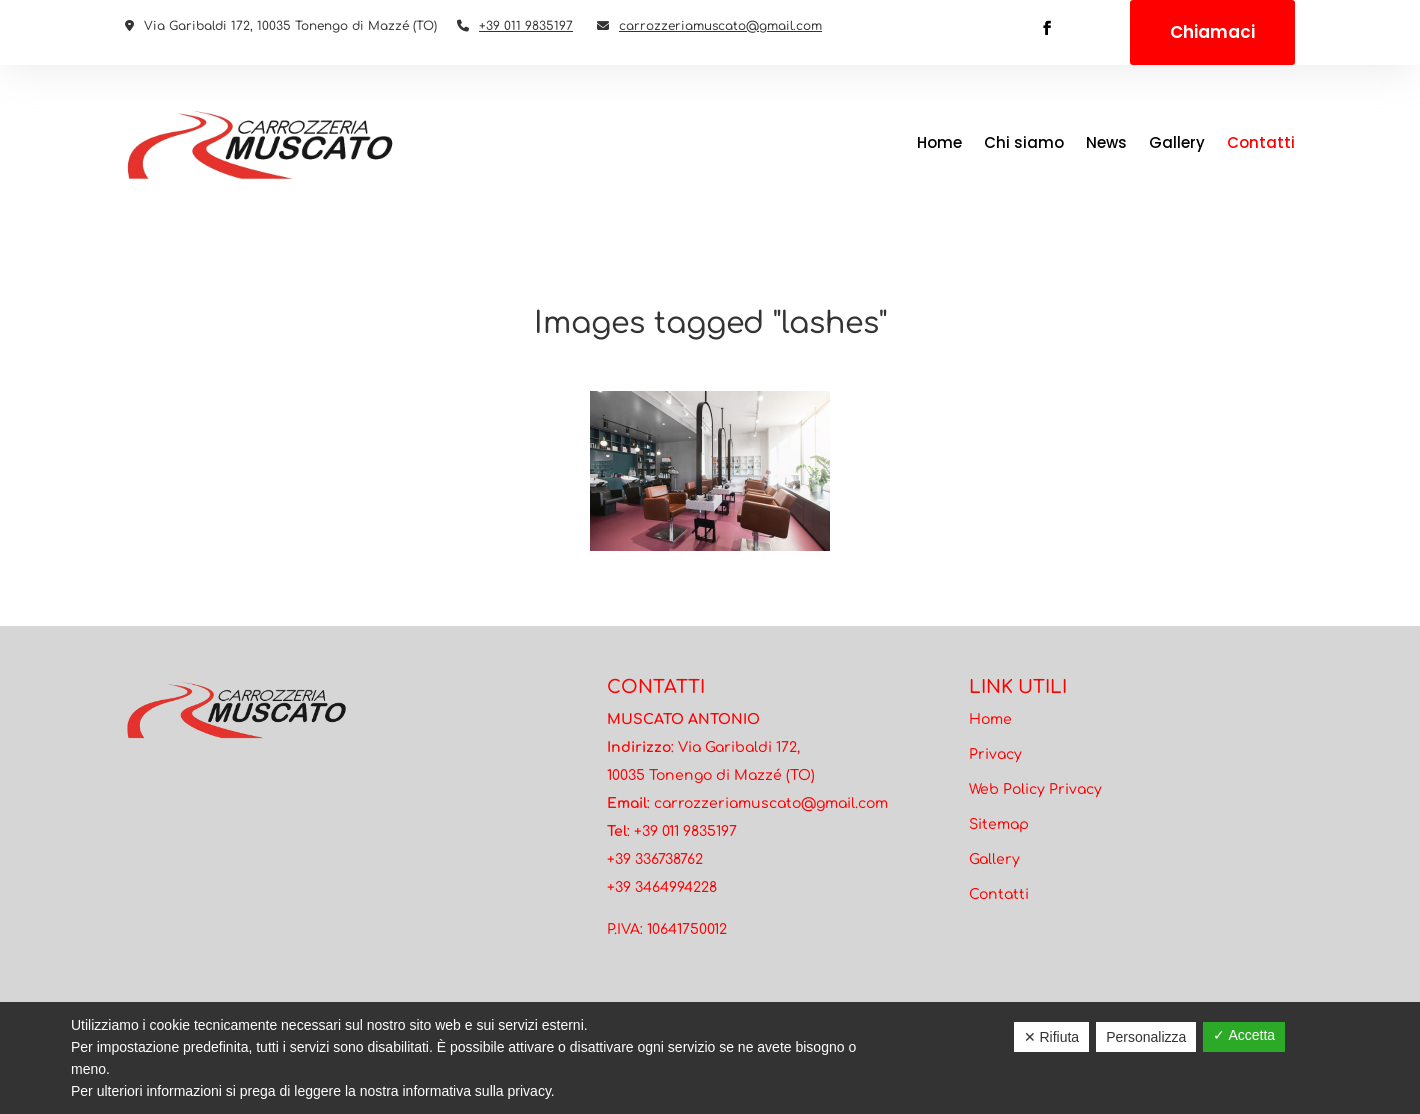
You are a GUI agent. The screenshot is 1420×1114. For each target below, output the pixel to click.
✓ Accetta (1244, 1035)
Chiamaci (1212, 32)
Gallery (1177, 142)
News (1106, 142)
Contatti (1261, 142)
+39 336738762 (655, 859)
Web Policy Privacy (1035, 789)
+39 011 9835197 (526, 26)
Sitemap (999, 824)
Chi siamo (1024, 142)
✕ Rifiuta (1052, 1037)
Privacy (995, 754)
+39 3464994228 (662, 887)
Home (939, 142)
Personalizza (1146, 1037)
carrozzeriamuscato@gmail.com (720, 26)
